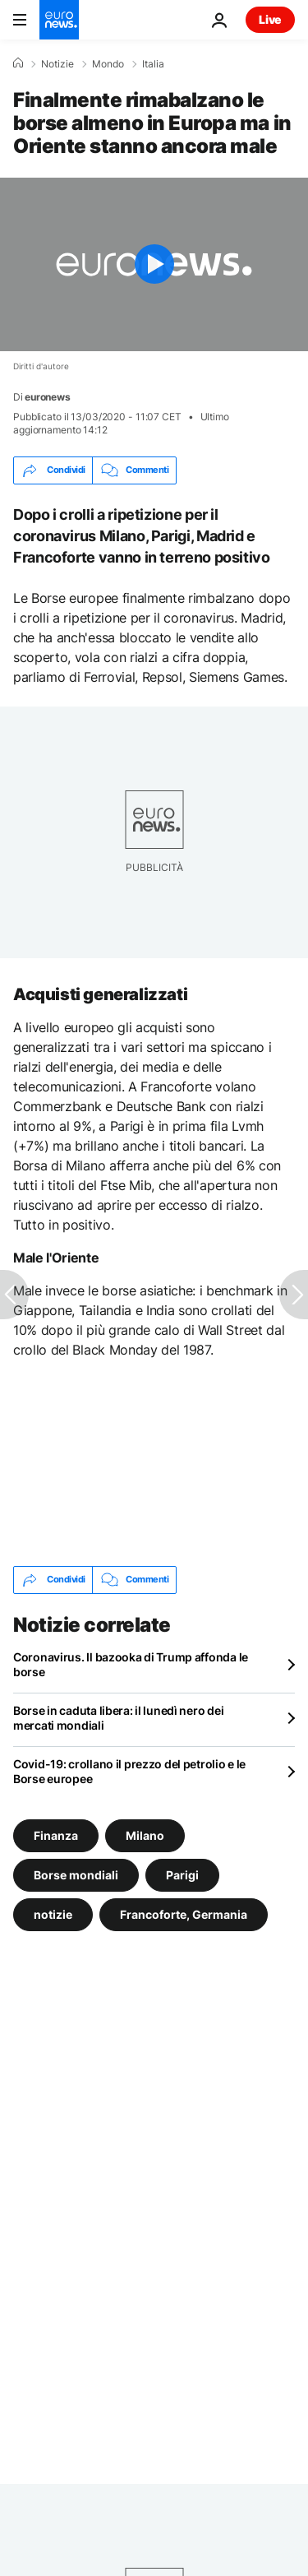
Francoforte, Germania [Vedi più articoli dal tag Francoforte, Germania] (183, 1913)
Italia (153, 64)
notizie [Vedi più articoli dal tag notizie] (53, 1913)
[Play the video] (154, 264)
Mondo (108, 64)
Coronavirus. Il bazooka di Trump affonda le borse (130, 1664)
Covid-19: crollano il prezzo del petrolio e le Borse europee (129, 1771)
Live (270, 19)
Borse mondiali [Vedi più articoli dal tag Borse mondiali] (76, 1874)
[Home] (18, 63)
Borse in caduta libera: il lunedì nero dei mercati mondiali (118, 1717)
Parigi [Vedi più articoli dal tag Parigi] (182, 1874)
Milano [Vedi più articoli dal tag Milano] (145, 1835)
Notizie (57, 64)
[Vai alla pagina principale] (59, 19)
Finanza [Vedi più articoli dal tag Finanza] (56, 1835)
